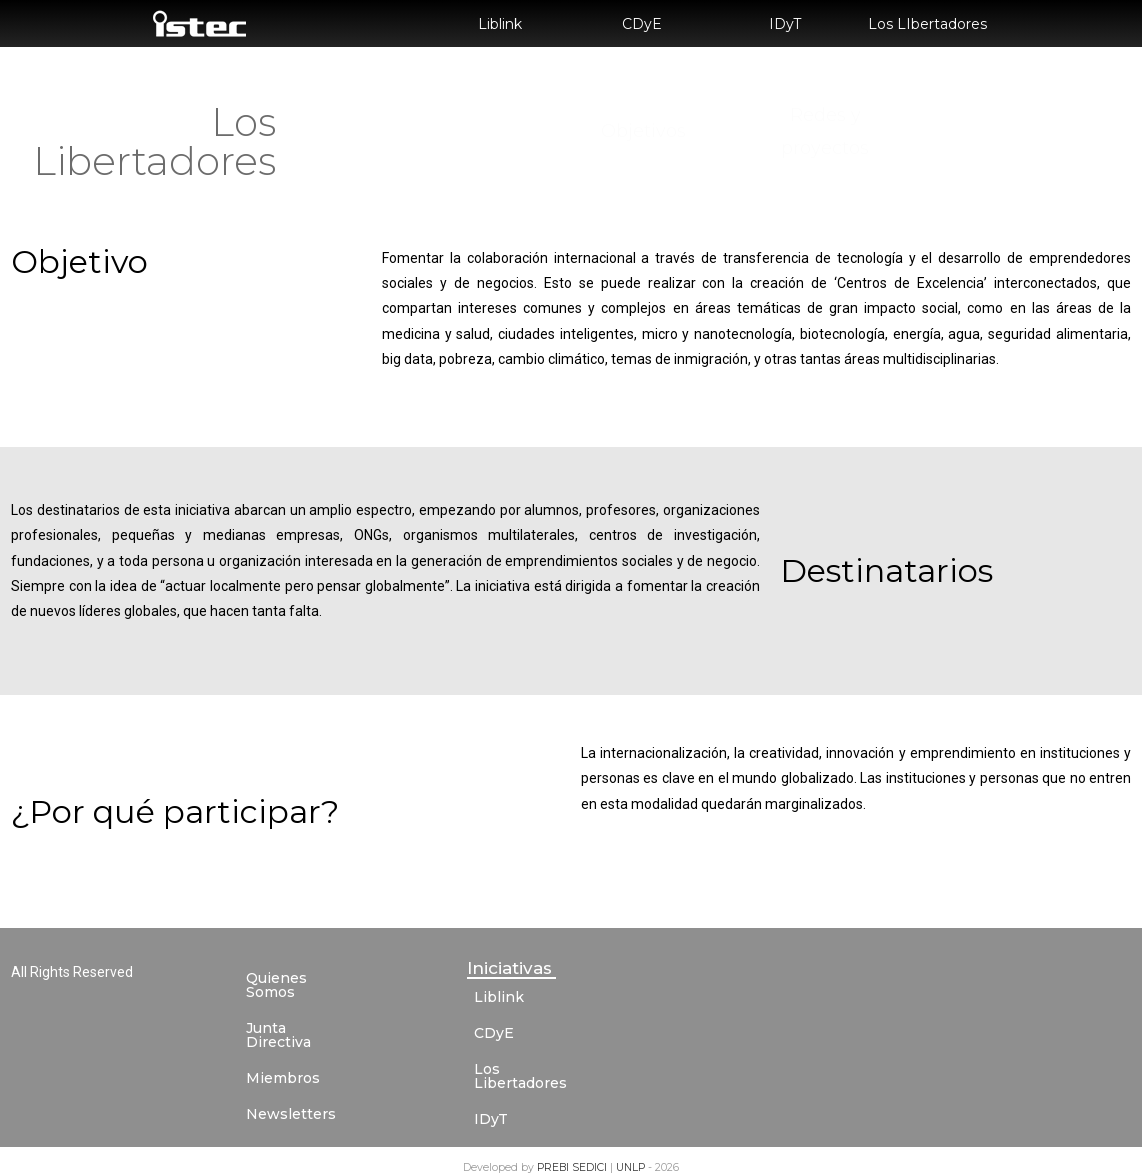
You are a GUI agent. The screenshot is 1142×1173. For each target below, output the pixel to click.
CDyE (642, 24)
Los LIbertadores (927, 24)
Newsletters (291, 1086)
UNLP (632, 1153)
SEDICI (591, 1153)
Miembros (283, 1050)
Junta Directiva (300, 1014)
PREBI (554, 1153)
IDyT (785, 24)
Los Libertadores (535, 1069)
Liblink (500, 24)
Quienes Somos (303, 978)
